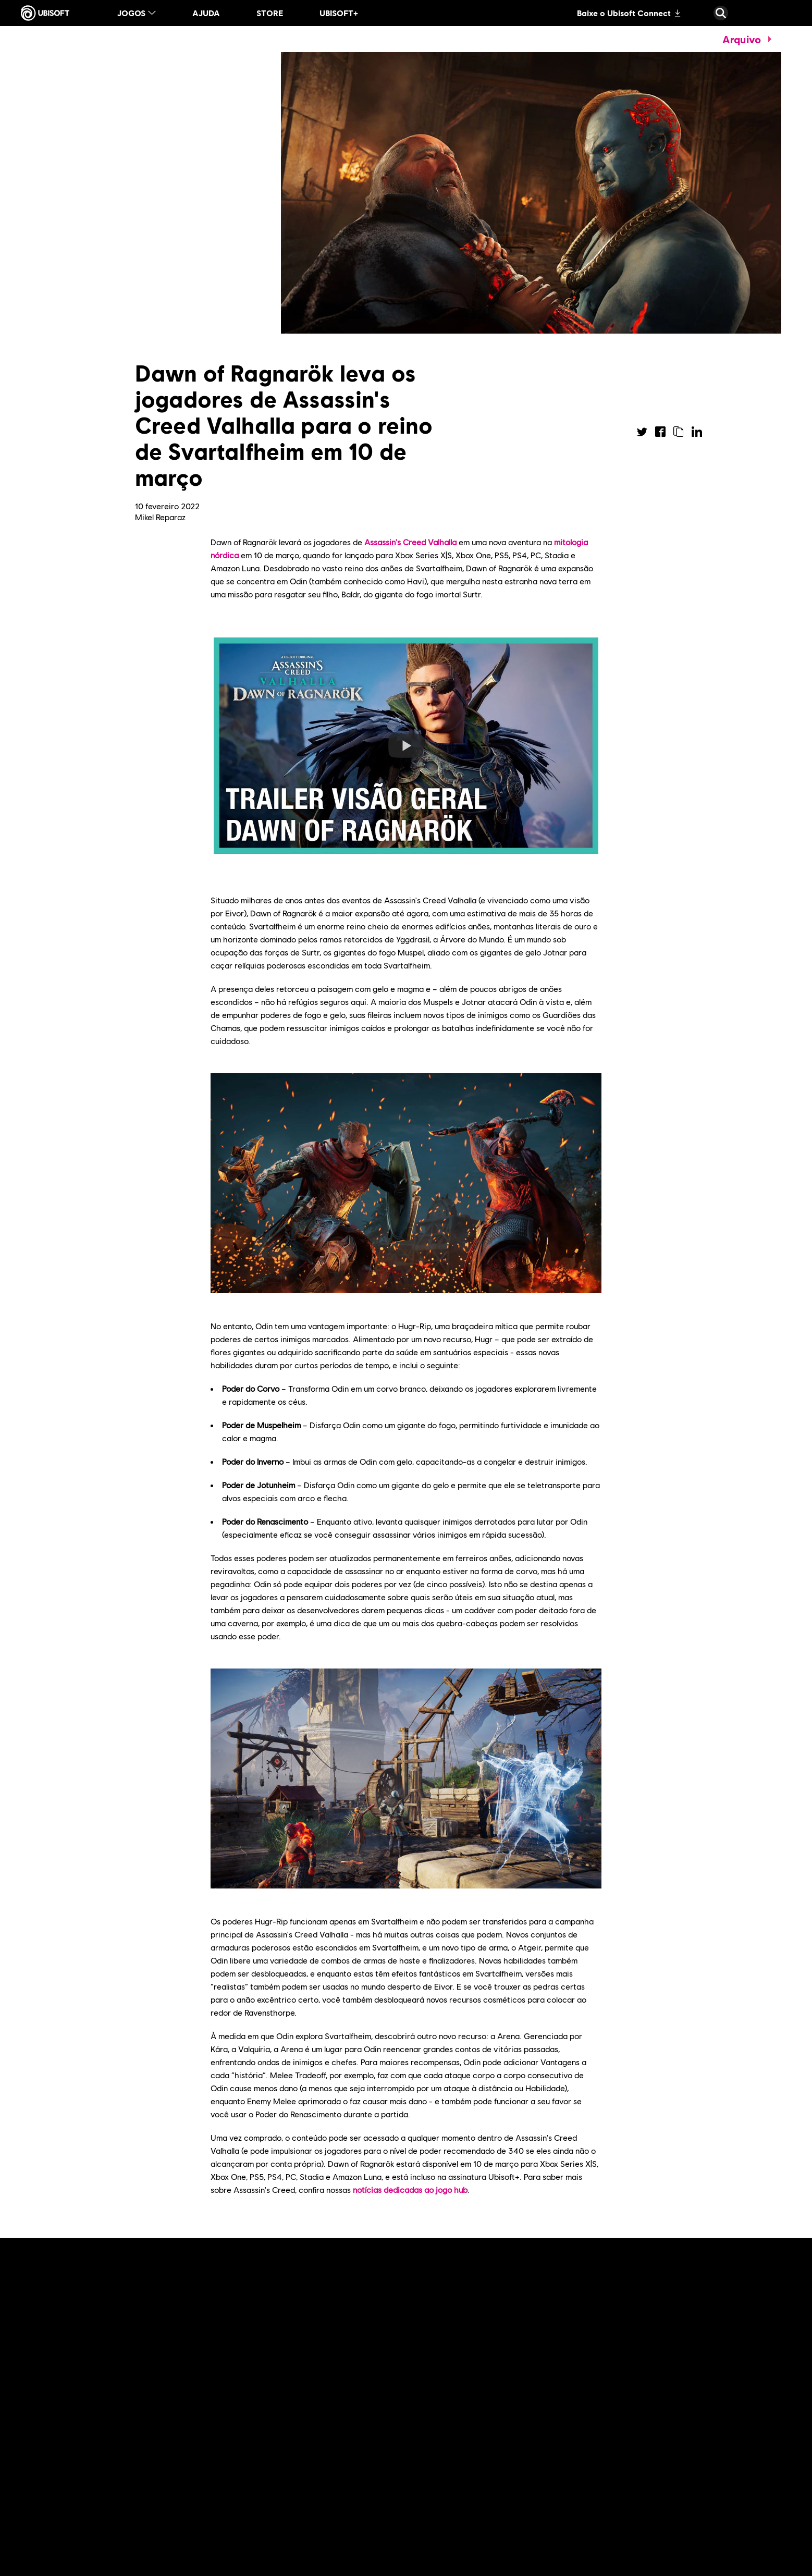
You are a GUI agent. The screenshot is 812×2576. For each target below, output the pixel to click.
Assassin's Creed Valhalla (410, 542)
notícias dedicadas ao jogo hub (410, 2189)
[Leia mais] (80, 2517)
